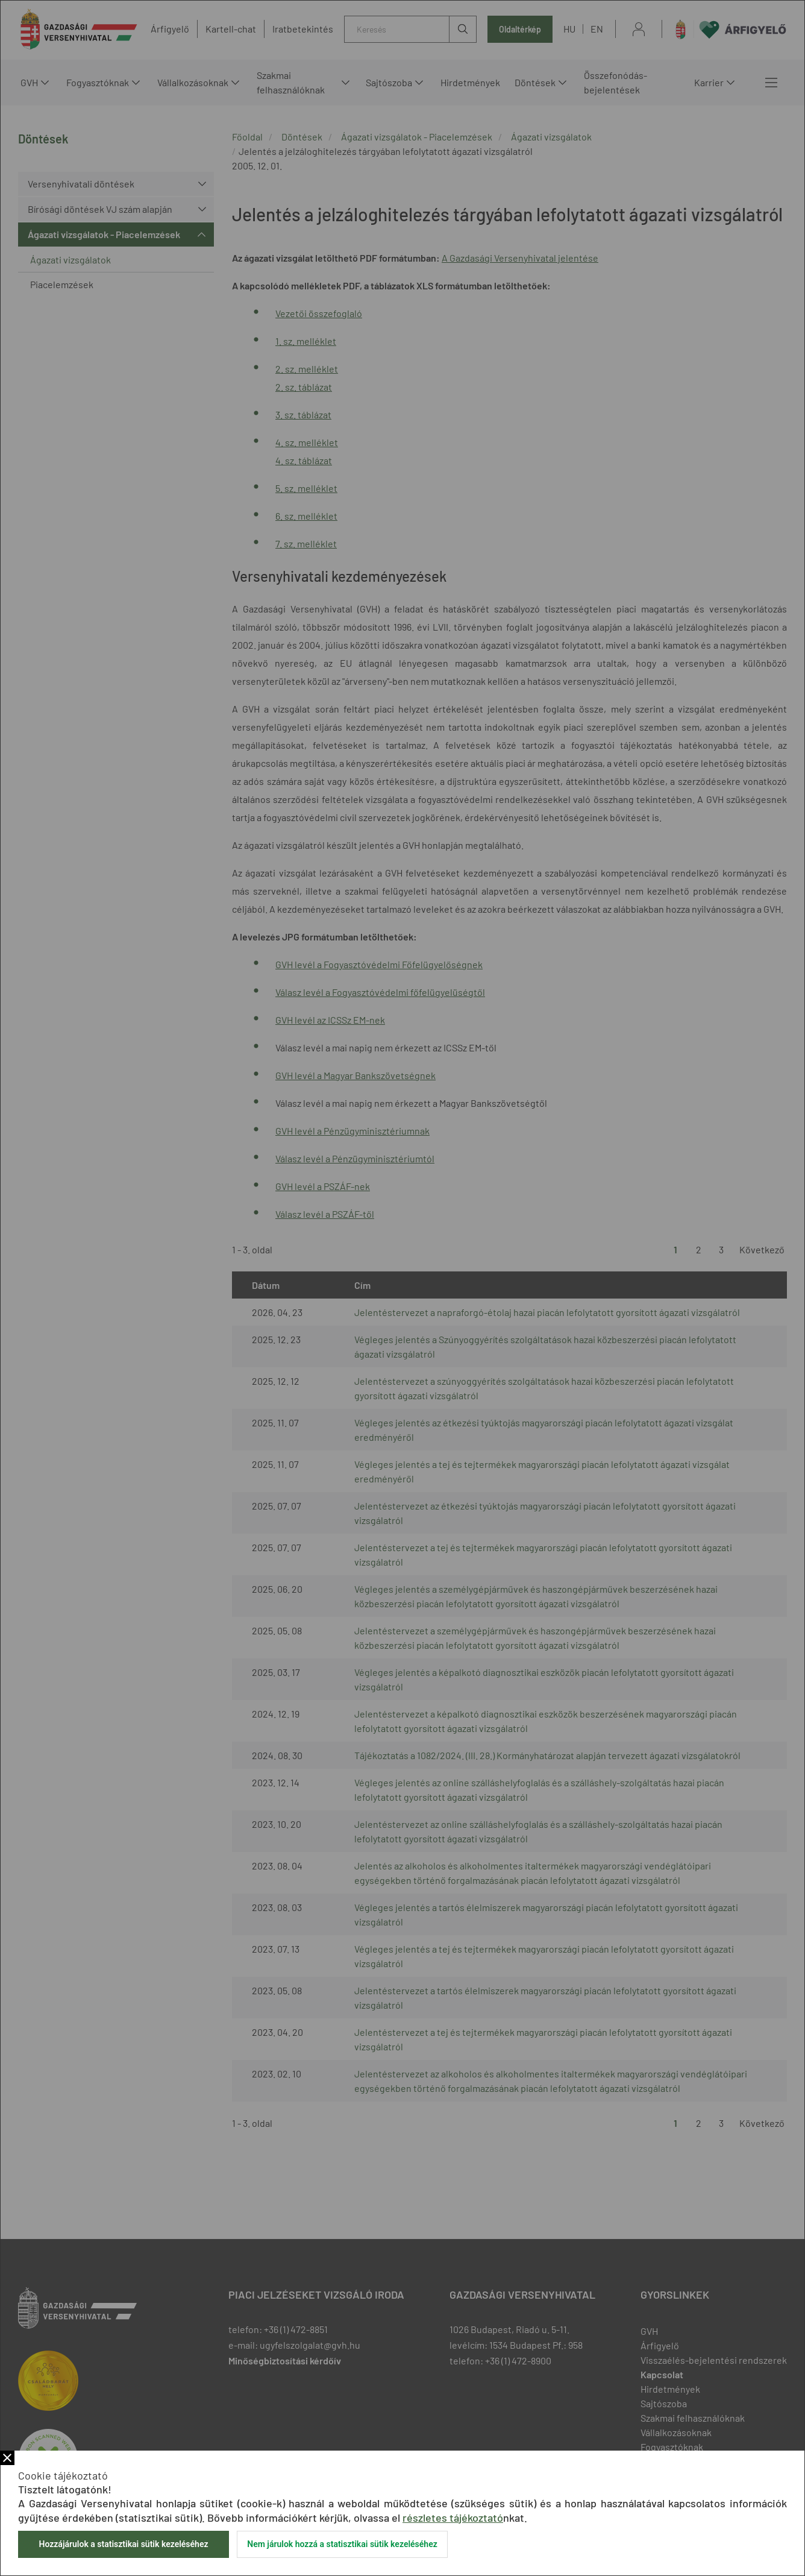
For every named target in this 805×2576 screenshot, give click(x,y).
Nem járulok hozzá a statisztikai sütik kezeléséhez (342, 2544)
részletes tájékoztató (452, 2517)
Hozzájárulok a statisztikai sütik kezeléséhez (123, 2544)
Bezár (7, 2458)
